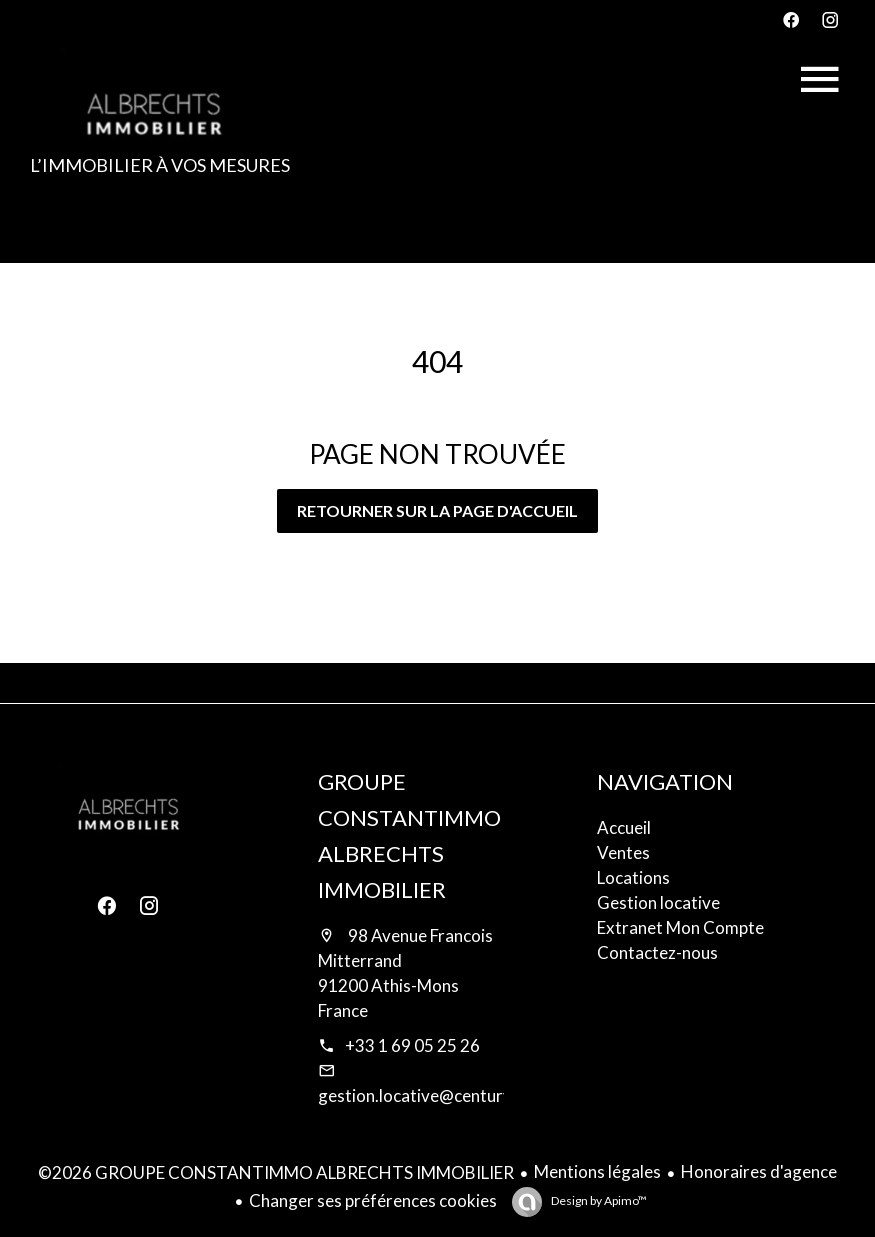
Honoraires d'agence (759, 1171)
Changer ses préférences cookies (373, 1200)
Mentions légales (597, 1171)
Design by (598, 1200)
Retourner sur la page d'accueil (437, 510)
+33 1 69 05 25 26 (412, 1045)
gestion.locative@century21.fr (434, 1095)
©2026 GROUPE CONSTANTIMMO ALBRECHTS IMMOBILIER (276, 1172)
